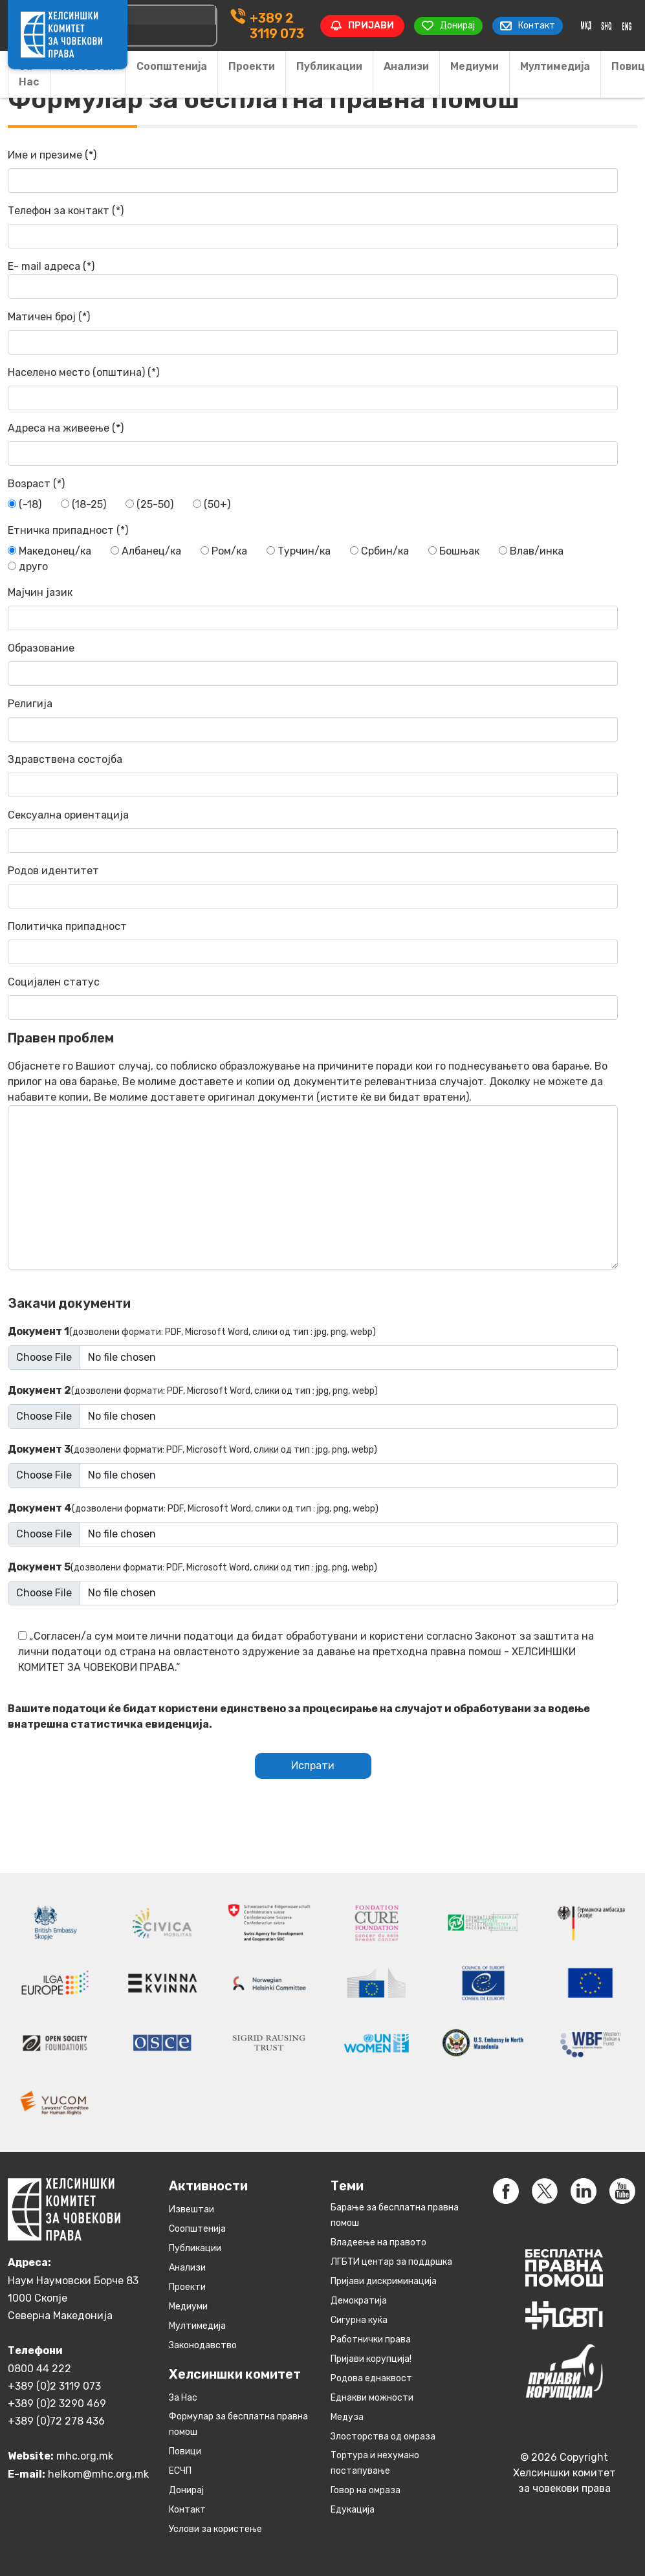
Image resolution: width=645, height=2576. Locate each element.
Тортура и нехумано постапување (375, 2463)
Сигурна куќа (359, 2320)
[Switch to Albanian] (606, 26)
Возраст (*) (36, 484)
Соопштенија (172, 66)
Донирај (186, 2490)
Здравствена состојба (313, 775)
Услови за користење (215, 2529)
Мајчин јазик (313, 608)
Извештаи (191, 2209)
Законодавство (203, 2345)
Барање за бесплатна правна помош (395, 2215)
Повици (185, 2451)
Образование (313, 664)
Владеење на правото (378, 2242)
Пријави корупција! (371, 2358)
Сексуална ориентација (313, 831)
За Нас (29, 74)
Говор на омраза (365, 2490)
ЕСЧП (180, 2470)
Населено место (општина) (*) (313, 388)
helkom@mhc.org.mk (98, 2474)
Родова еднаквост (371, 2378)
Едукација (353, 2509)
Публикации (329, 66)
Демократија (359, 2300)
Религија (313, 720)
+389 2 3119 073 (277, 25)
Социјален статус (313, 998)
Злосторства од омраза (383, 2436)
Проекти (251, 66)
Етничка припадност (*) (68, 530)
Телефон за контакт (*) (313, 226)
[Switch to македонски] (586, 26)
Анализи (406, 66)
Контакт (187, 2509)
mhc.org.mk (84, 2456)
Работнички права (371, 2339)
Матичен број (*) (313, 333)
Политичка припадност (313, 942)
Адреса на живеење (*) (313, 444)
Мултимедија (555, 66)
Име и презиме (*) (313, 171)
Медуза (347, 2417)
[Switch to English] (627, 26)
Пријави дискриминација (384, 2281)
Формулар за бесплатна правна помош (238, 2424)
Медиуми (474, 66)
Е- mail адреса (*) (313, 279)
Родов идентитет (313, 886)
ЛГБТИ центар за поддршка (391, 2261)
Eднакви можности (372, 2397)
